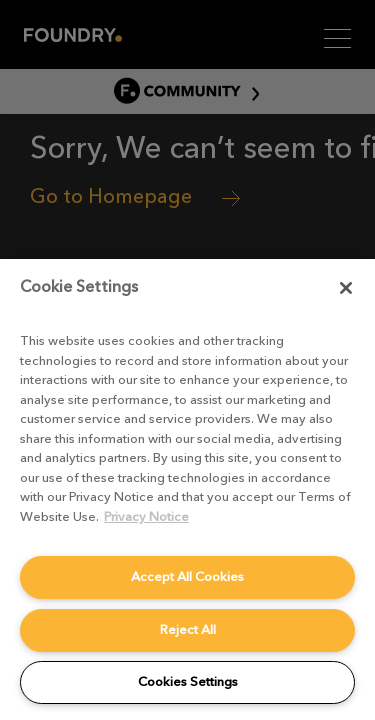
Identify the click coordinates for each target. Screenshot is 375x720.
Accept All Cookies (187, 576)
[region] (187, 489)
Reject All (188, 629)
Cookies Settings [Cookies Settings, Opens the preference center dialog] (188, 681)
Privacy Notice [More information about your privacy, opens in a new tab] (146, 516)
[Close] (346, 288)
